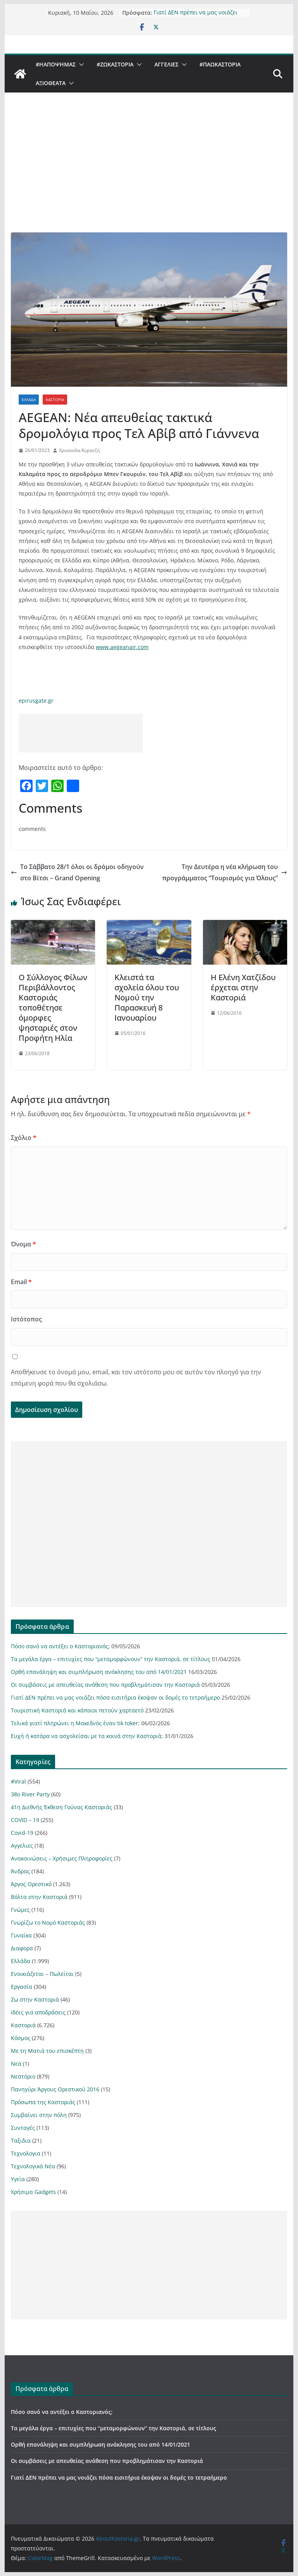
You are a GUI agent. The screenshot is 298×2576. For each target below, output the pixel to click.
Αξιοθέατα (51, 83)
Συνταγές (23, 2127)
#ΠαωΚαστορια (220, 64)
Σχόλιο (23, 1137)
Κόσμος (20, 2038)
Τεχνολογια (25, 2153)
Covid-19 (22, 1832)
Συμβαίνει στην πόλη (39, 2115)
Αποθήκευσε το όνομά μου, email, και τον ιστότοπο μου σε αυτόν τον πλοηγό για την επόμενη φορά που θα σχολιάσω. (136, 1377)
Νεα (16, 2063)
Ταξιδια (21, 2140)
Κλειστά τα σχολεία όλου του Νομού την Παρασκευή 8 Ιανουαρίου (146, 997)
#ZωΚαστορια (115, 64)
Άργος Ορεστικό (31, 1884)
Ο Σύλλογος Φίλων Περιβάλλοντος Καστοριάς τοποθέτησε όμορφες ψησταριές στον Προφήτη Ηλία (53, 1007)
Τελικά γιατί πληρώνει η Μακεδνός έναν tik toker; (75, 1723)
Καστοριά (55, 399)
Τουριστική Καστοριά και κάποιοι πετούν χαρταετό (77, 1710)
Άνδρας (20, 1871)
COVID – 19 (25, 1820)
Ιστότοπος (26, 1319)
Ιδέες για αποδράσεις (38, 2012)
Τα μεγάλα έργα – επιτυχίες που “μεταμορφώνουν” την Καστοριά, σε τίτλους (110, 1659)
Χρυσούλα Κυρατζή (79, 450)
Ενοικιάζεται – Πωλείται (42, 1973)
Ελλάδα (29, 399)
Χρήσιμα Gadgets (33, 2192)
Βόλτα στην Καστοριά (39, 1897)
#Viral (18, 1781)
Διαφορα (22, 1948)
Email (21, 1282)
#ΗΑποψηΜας (56, 64)
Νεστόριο (23, 2076)
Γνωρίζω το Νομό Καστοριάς (48, 1922)
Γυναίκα (21, 1935)
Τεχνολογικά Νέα (33, 2166)
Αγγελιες (166, 64)
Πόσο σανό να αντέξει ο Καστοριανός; (60, 1646)
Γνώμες (20, 1909)
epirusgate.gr (36, 700)
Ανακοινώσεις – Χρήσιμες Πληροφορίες (62, 1858)
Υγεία (18, 2179)
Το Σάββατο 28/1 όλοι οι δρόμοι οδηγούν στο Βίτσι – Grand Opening (77, 872)
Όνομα (23, 1244)
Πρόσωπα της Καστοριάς (43, 2102)
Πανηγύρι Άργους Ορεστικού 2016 (55, 2089)
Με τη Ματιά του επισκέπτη (47, 2050)
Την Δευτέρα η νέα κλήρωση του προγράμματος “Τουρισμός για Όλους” (224, 872)
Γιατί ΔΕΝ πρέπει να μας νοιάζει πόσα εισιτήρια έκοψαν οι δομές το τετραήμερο (199, 13)
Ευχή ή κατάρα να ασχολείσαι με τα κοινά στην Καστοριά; (87, 1736)
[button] (80, 64)
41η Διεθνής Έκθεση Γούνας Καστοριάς (61, 1807)
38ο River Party (30, 1794)
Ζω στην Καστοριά (35, 1999)
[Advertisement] (149, 174)
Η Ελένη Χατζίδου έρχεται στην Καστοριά (243, 987)
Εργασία (21, 1986)
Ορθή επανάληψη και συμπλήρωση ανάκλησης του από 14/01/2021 (99, 1671)
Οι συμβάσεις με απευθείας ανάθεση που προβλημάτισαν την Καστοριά (105, 1684)
